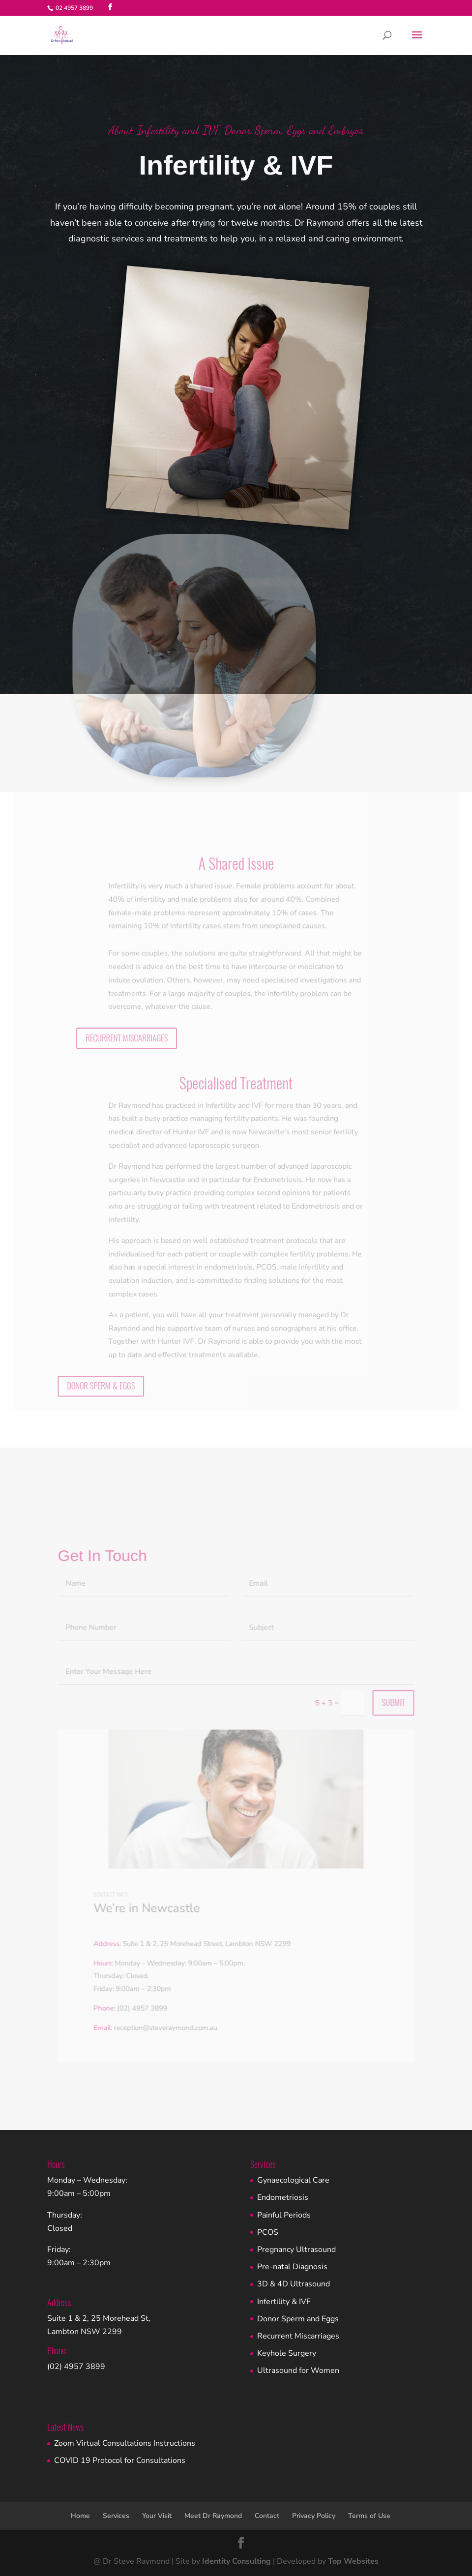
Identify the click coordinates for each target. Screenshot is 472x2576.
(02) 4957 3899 (76, 2366)
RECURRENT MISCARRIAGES (130, 1030)
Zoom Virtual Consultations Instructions (124, 2443)
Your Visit (157, 2515)
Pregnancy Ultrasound (296, 2249)
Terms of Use (369, 2515)
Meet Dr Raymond (213, 2515)
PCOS (267, 2232)
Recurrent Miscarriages (298, 2336)
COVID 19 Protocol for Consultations (119, 2460)
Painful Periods (284, 2215)
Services (116, 2515)
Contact (267, 2515)
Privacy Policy (313, 2515)
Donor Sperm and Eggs (298, 2318)
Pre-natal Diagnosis (292, 2266)
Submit (388, 1714)
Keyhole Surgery (286, 2353)
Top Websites (353, 2561)
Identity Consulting (236, 2561)
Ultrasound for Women (298, 2370)
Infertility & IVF (284, 2301)
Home (80, 2515)
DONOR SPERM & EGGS (105, 1366)
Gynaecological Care (293, 2180)
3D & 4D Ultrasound (293, 2284)
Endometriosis (282, 2197)
